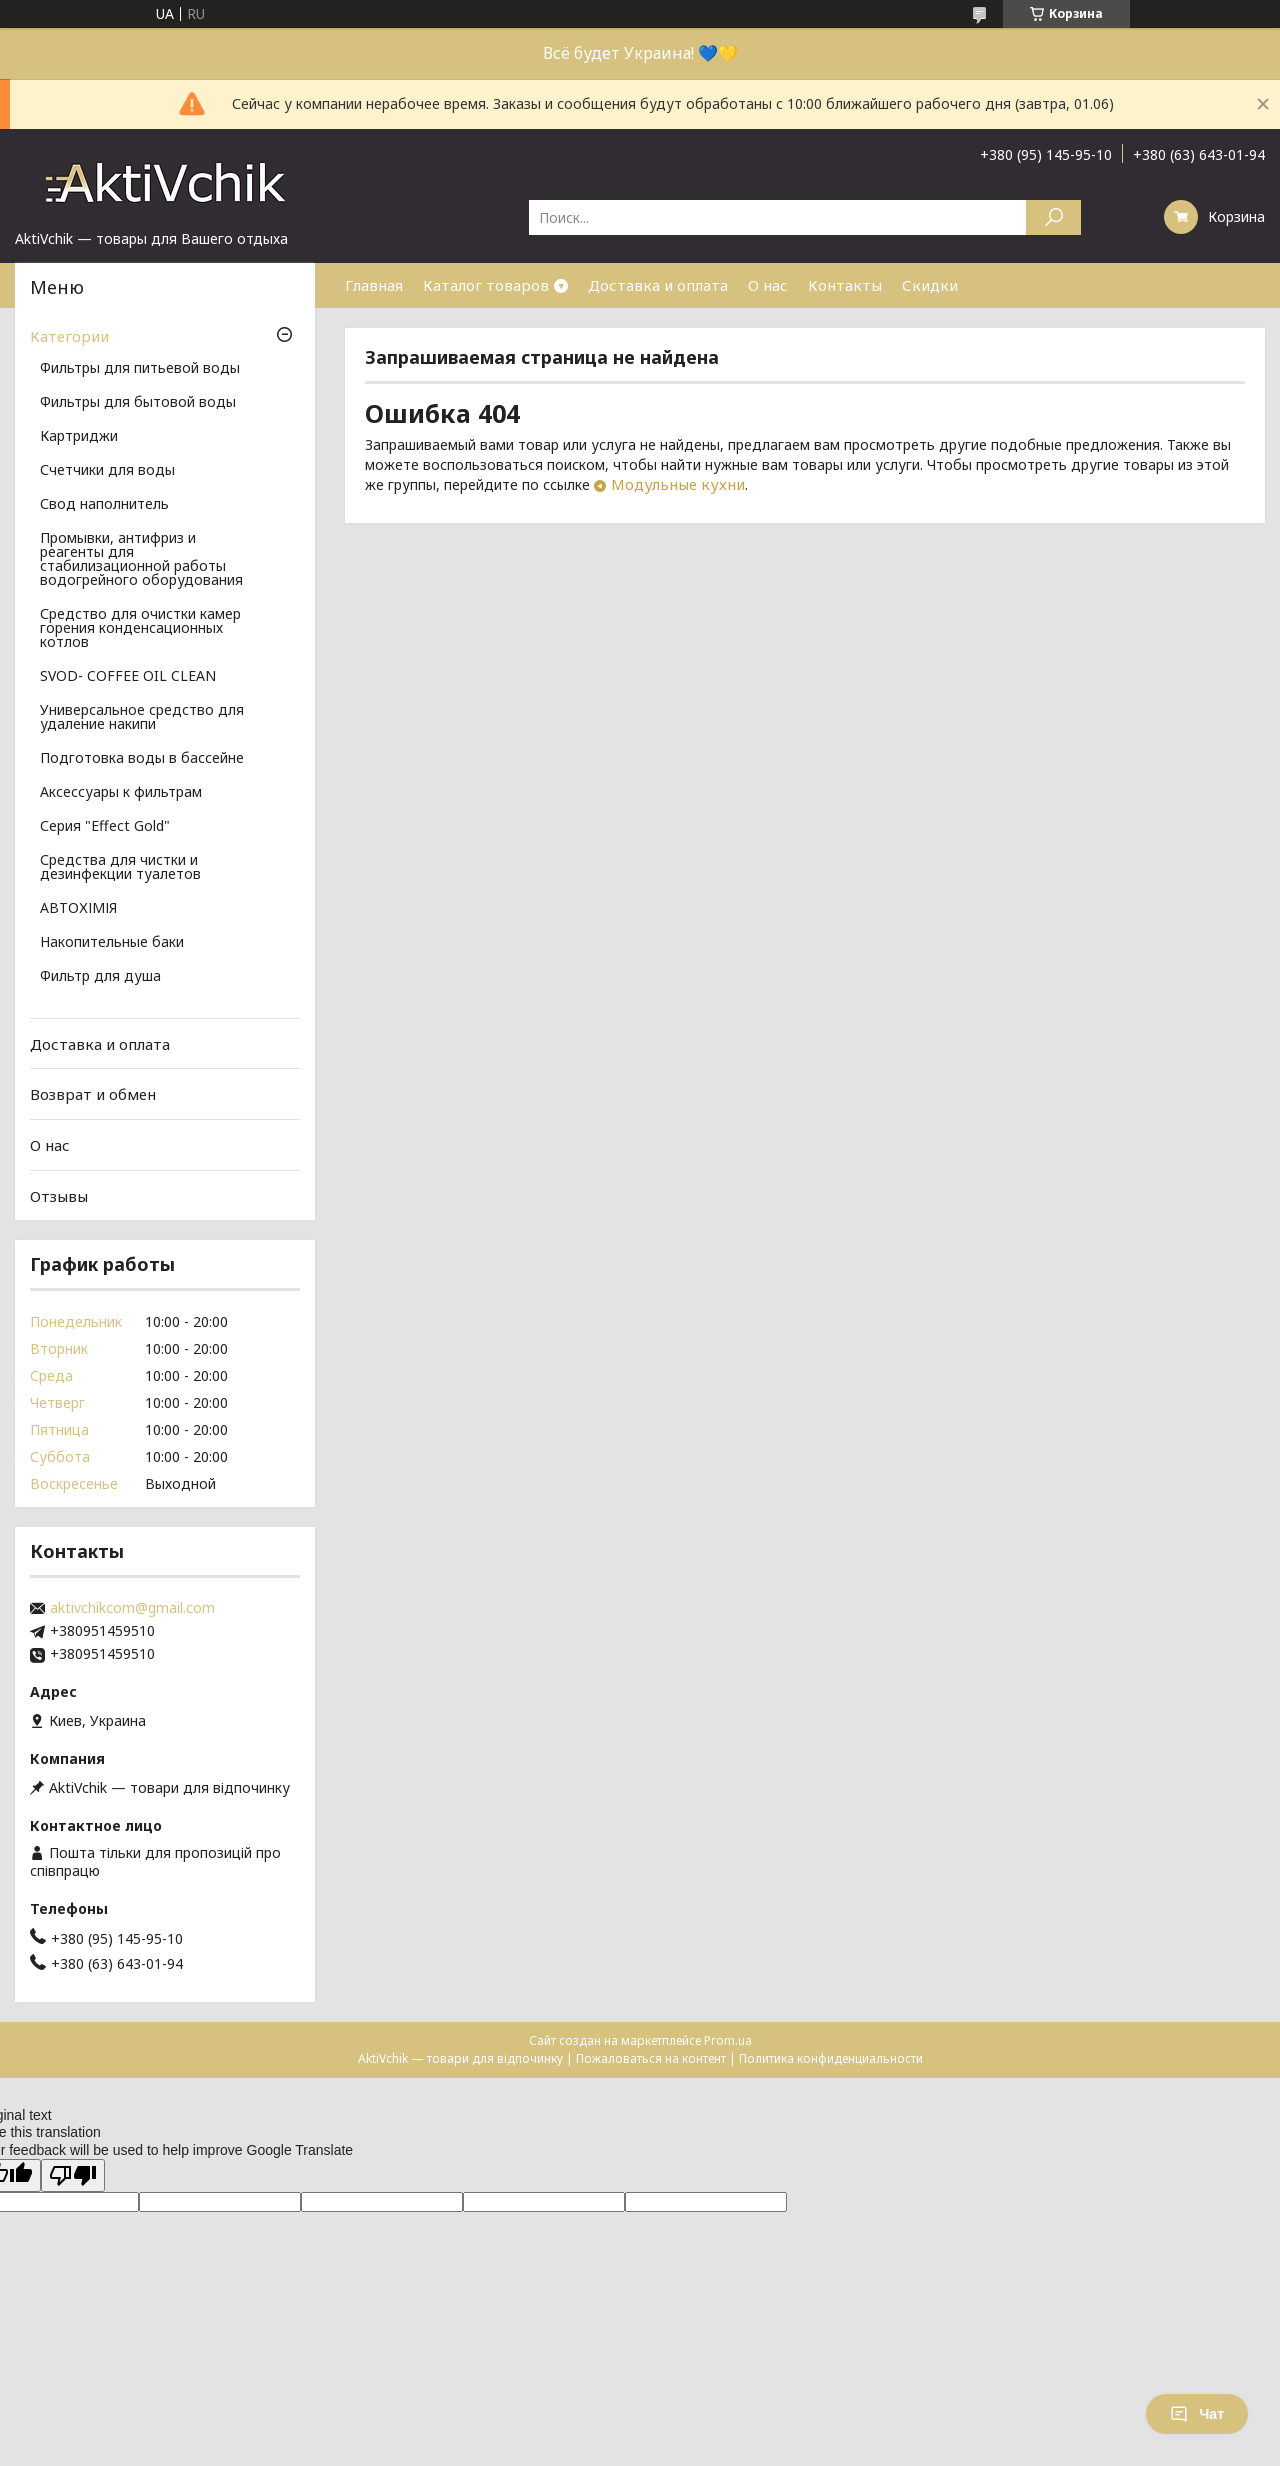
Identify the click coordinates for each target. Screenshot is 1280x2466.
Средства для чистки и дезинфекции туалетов (120, 868)
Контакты (845, 285)
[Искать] (1053, 217)
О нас (768, 285)
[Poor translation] (73, 2175)
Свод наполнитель (104, 505)
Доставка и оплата (658, 285)
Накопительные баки (112, 943)
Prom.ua (728, 2040)
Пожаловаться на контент (651, 2058)
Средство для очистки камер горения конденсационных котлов (140, 629)
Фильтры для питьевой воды (140, 369)
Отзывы (59, 1195)
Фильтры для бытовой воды (138, 403)
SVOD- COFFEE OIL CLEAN (128, 677)
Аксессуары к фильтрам (121, 793)
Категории (69, 336)
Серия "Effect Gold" (105, 827)
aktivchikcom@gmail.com (132, 1608)
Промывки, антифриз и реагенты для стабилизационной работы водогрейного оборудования (141, 560)
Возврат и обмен (93, 1094)
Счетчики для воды (107, 471)
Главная (374, 285)
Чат (1197, 2414)
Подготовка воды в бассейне (142, 759)
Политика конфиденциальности (831, 2058)
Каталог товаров (486, 285)
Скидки (930, 285)
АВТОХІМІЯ (78, 909)
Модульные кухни (678, 484)
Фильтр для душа (100, 977)
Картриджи (79, 437)
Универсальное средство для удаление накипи (142, 718)
